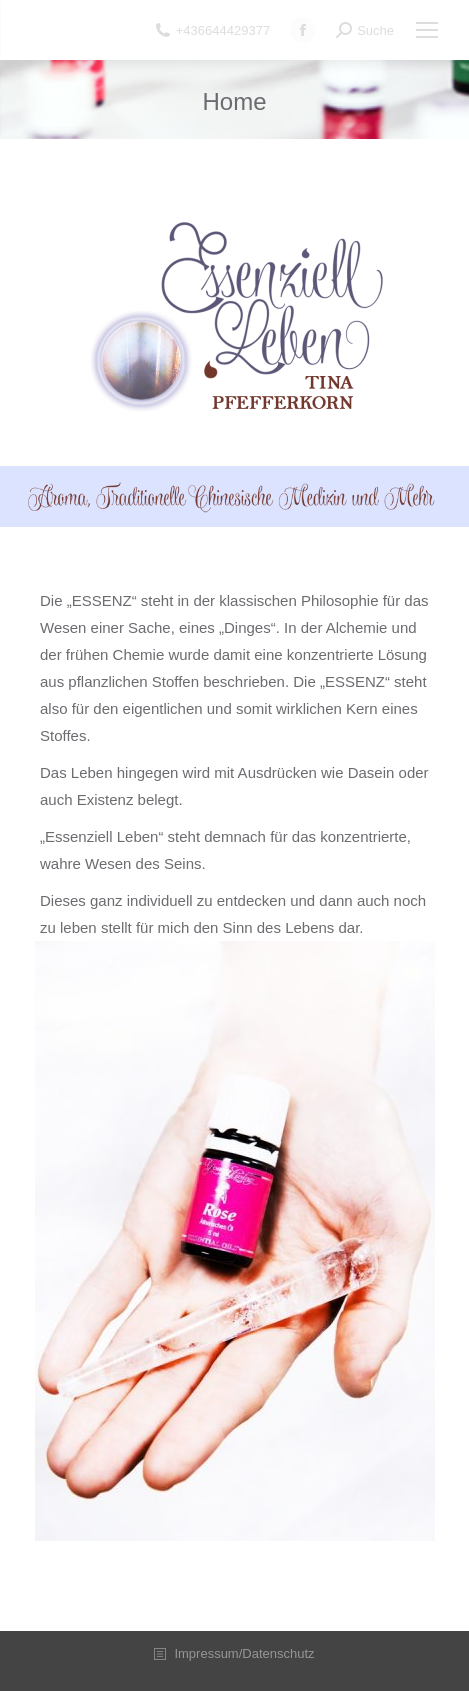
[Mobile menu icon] (427, 30)
